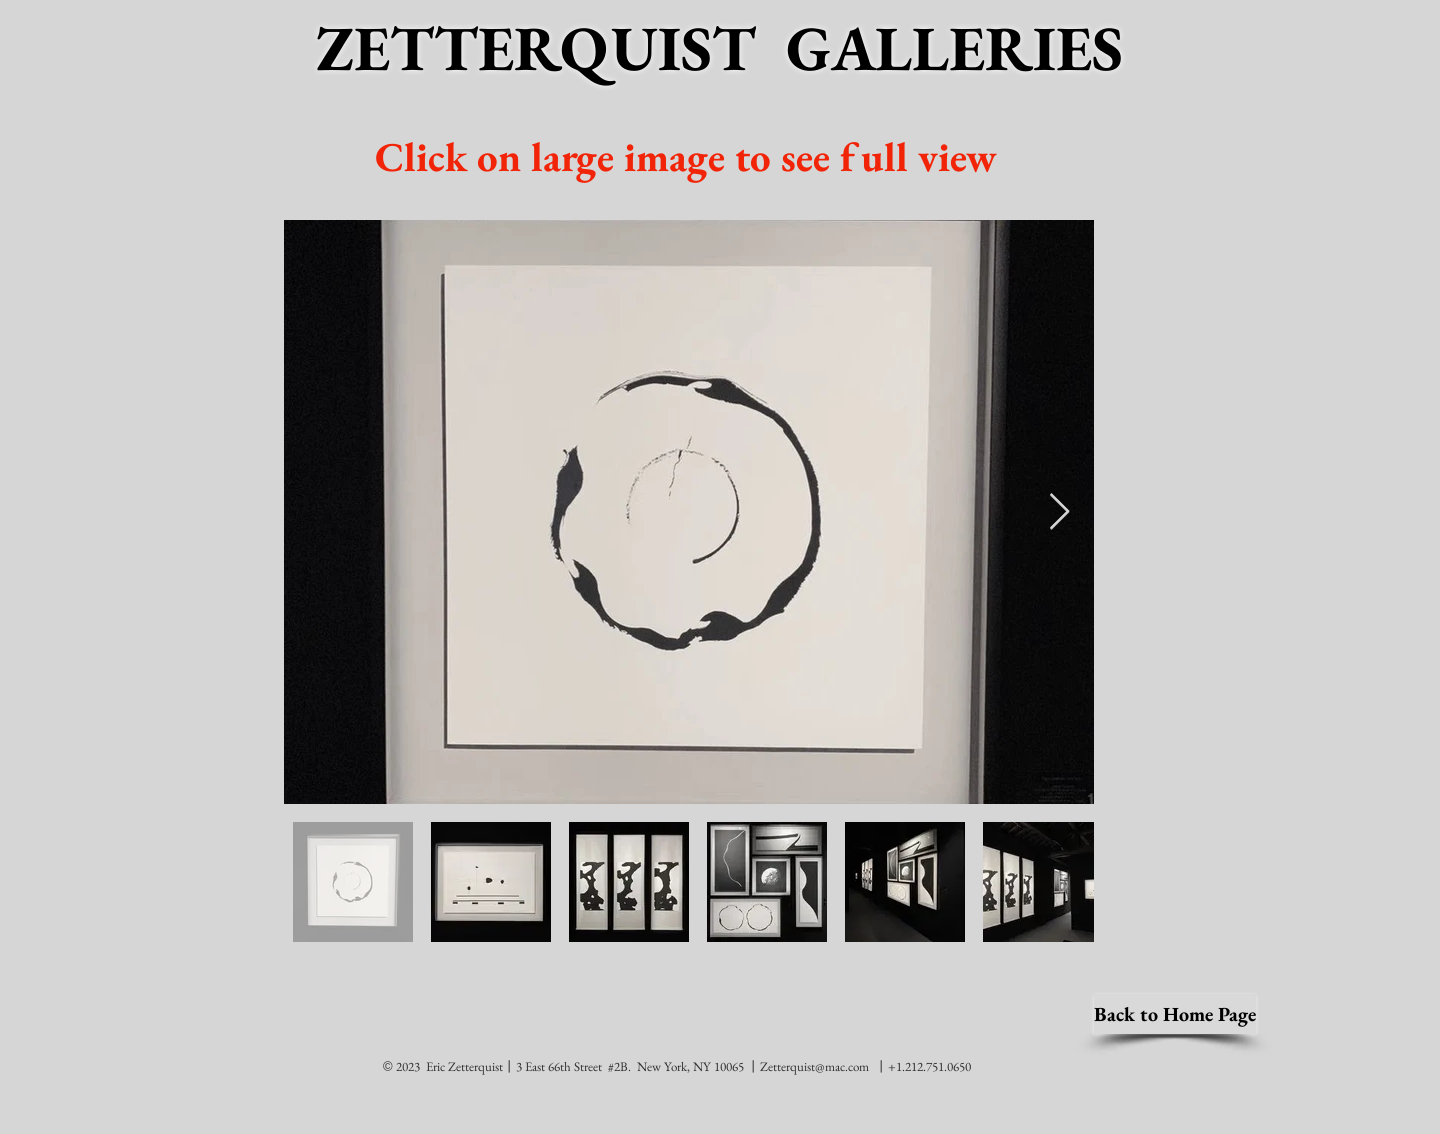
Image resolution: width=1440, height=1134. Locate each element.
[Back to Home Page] (1175, 1014)
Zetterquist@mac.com (814, 1066)
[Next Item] (1059, 512)
